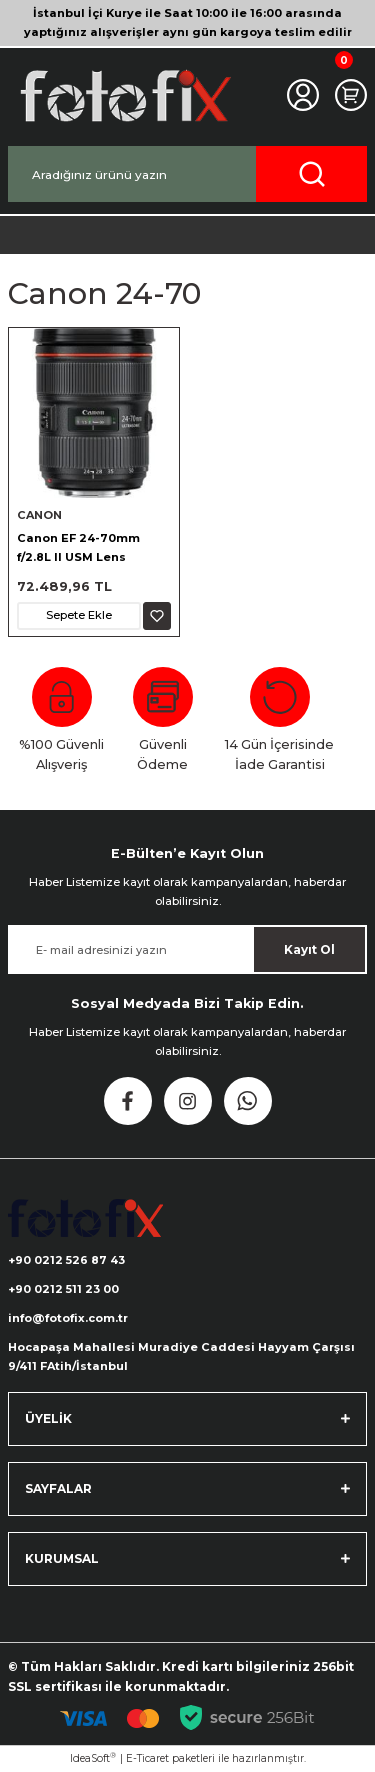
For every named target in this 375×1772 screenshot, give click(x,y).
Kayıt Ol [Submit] (309, 949)
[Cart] (351, 95)
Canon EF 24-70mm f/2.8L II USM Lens (78, 547)
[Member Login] (303, 95)
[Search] (187, 174)
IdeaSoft (93, 1758)
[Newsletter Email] (187, 949)
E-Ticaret (147, 1758)
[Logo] (124, 95)
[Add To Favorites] (157, 616)
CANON (39, 515)
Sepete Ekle (79, 615)
